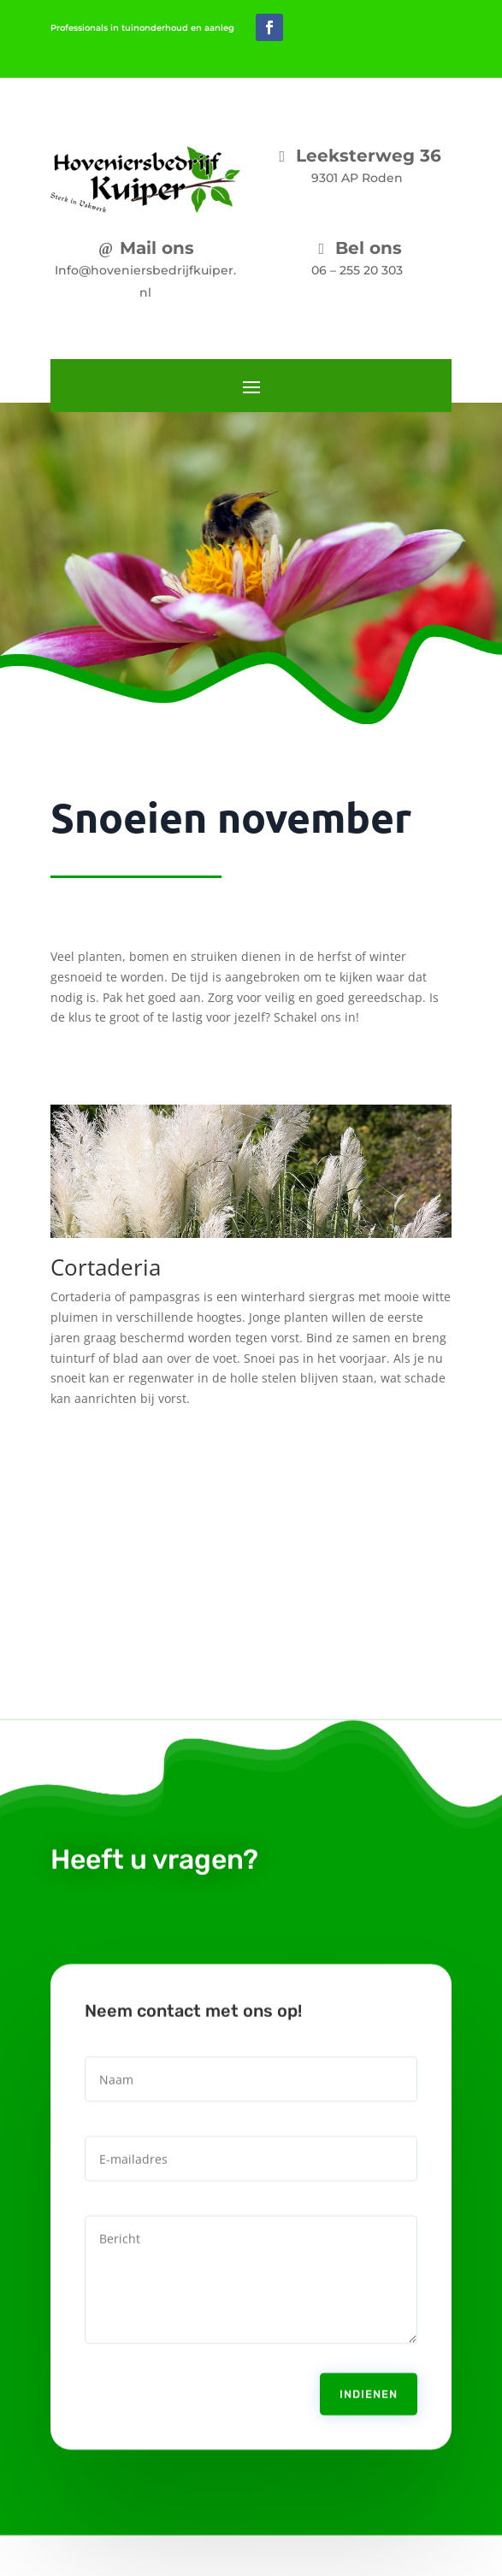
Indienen (369, 2361)
